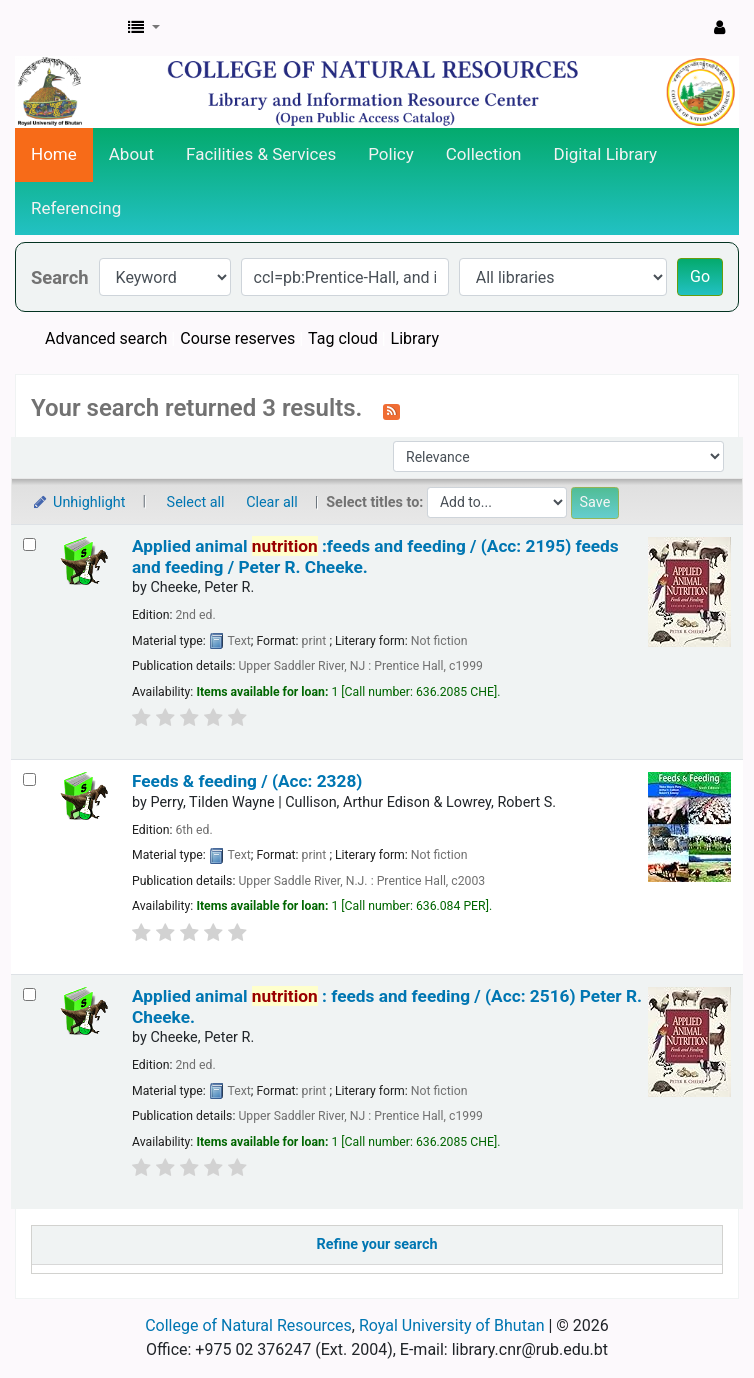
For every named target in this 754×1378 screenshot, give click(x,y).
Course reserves (237, 338)
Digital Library (606, 154)
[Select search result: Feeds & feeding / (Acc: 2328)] (29, 779)
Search (60, 277)
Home (54, 154)
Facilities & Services (261, 154)
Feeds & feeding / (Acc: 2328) (247, 781)
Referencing (76, 208)
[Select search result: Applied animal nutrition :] (29, 994)
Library (415, 338)
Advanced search (106, 338)
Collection (484, 154)
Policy (391, 154)
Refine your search (377, 1244)
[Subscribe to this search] (391, 410)
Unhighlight (78, 502)
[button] (144, 28)
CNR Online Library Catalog (66, 28)
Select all (196, 502)
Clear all (272, 502)
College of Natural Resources (248, 1325)
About (131, 154)
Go (700, 276)
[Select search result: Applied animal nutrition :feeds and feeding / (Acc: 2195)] (29, 544)
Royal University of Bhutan (452, 1325)
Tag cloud (343, 338)
